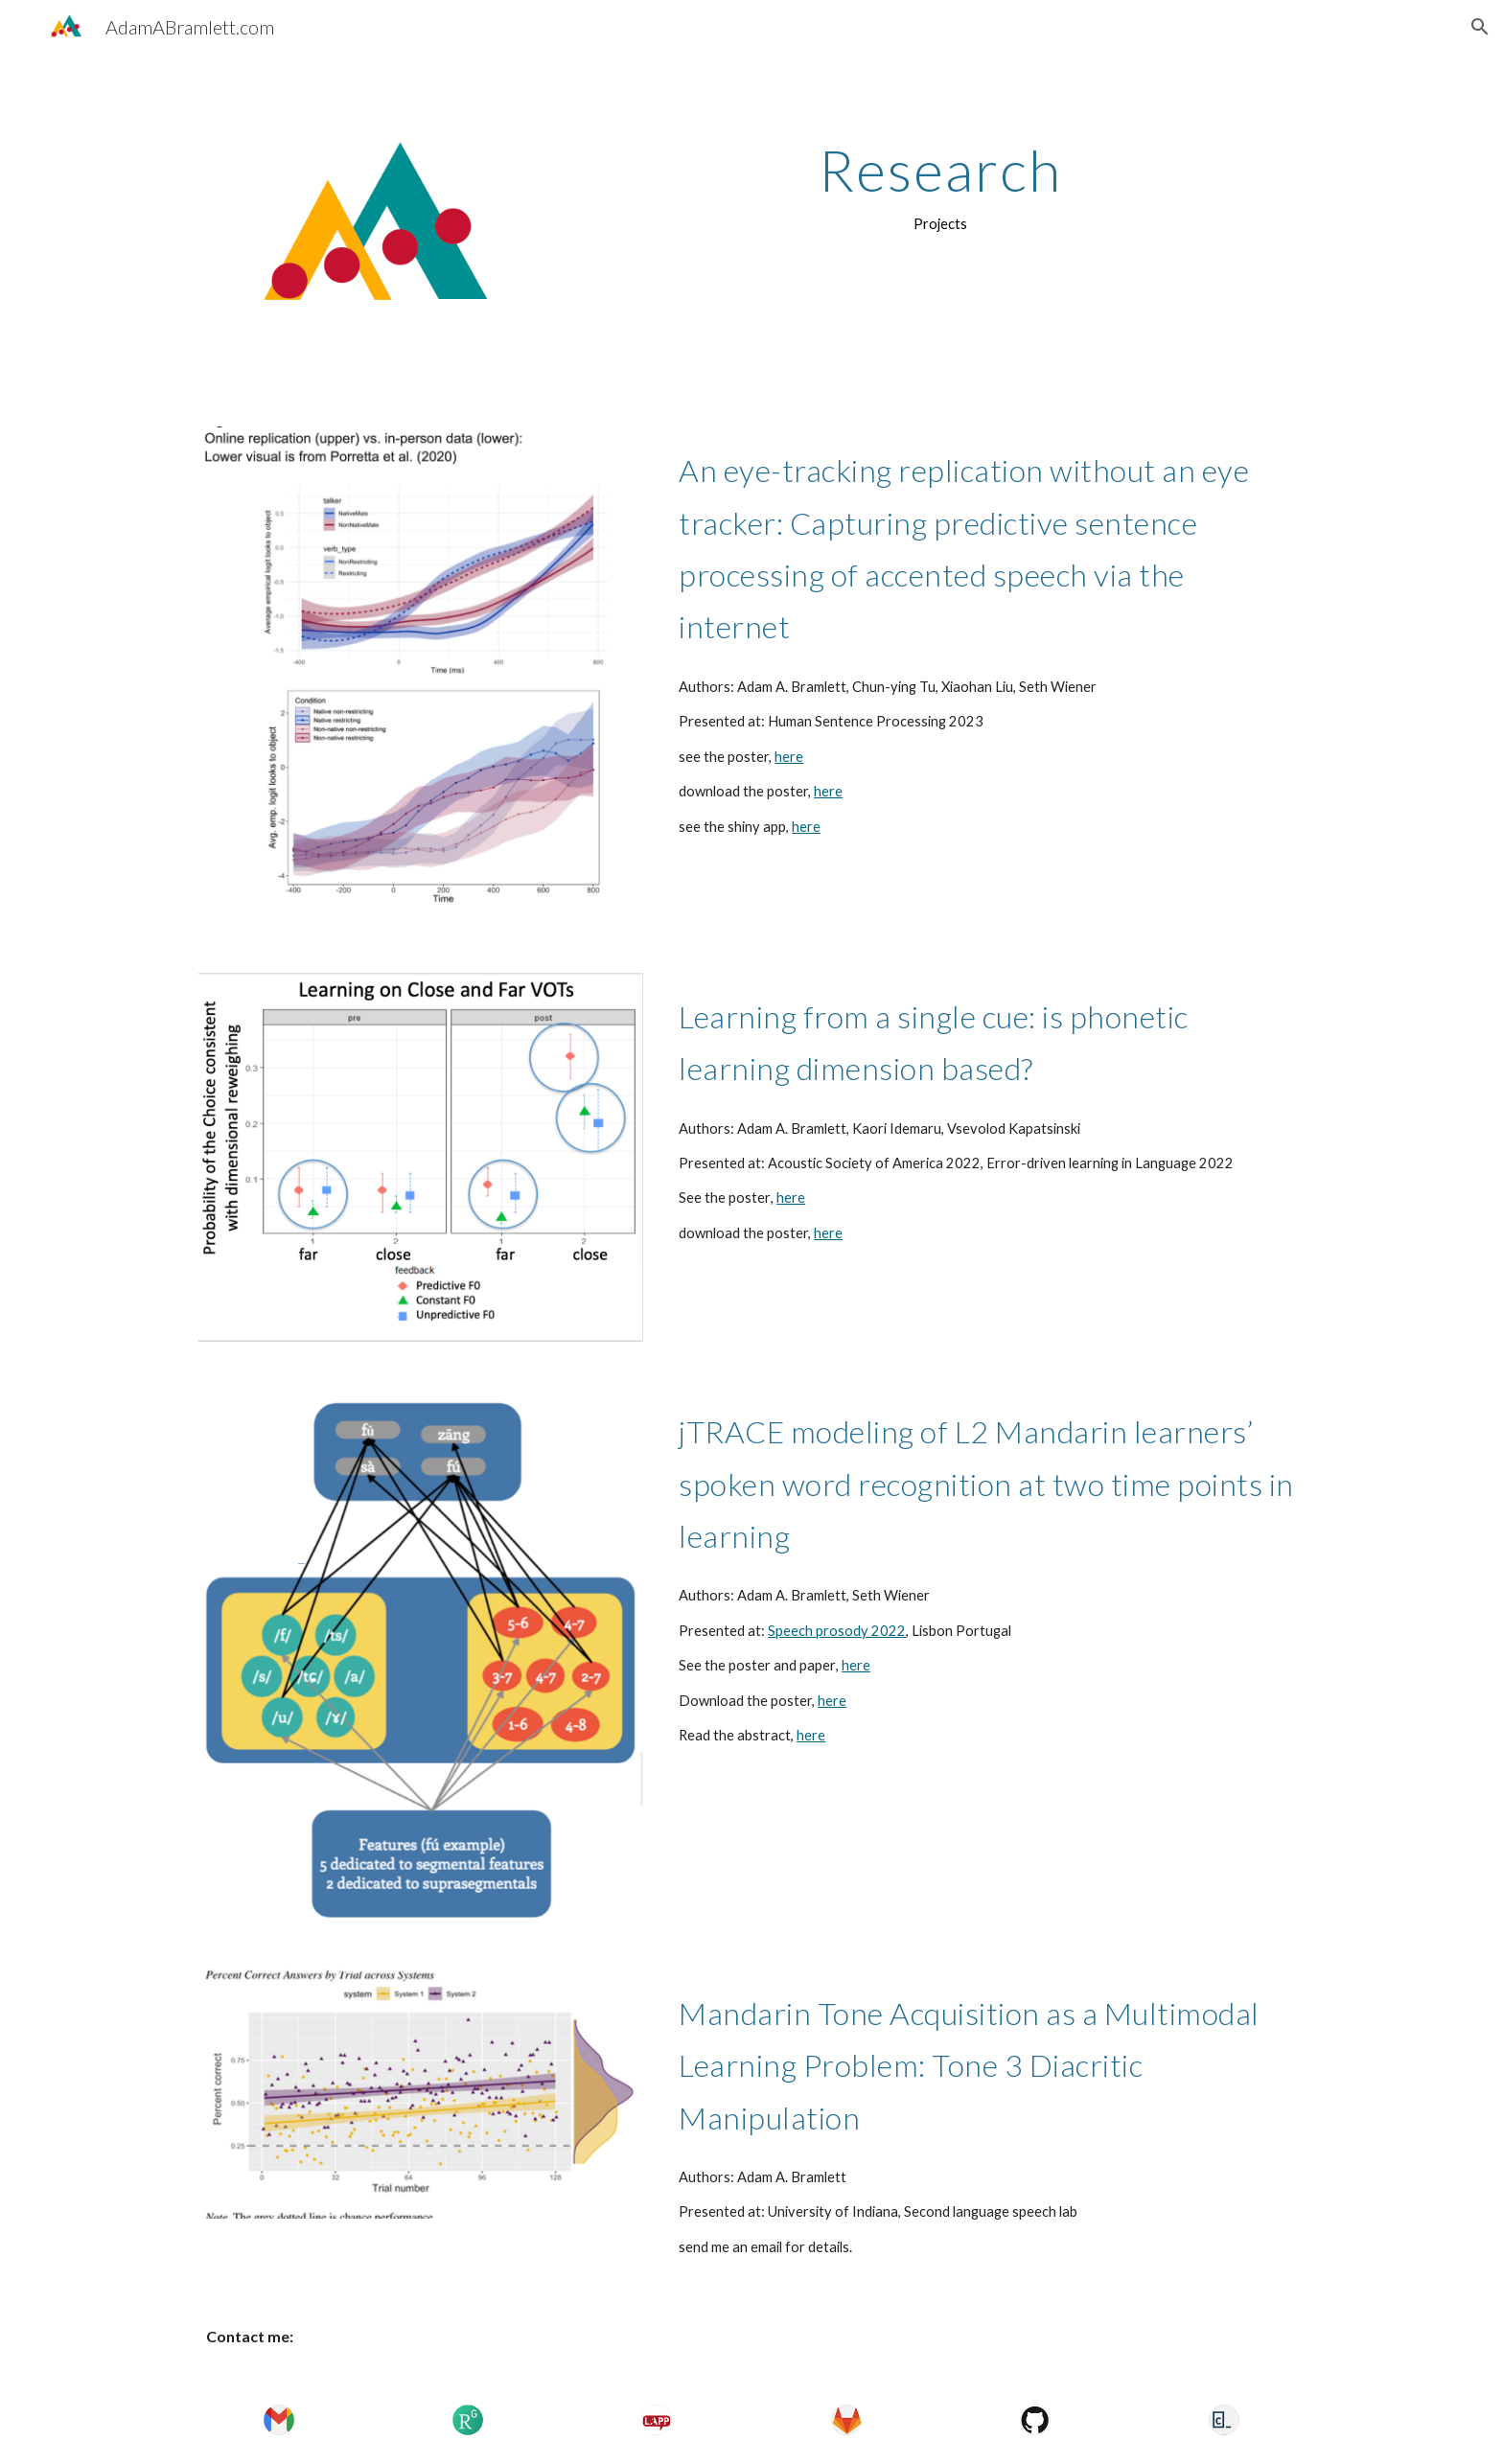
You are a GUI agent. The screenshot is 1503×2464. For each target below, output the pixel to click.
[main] (940, 186)
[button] (1480, 27)
